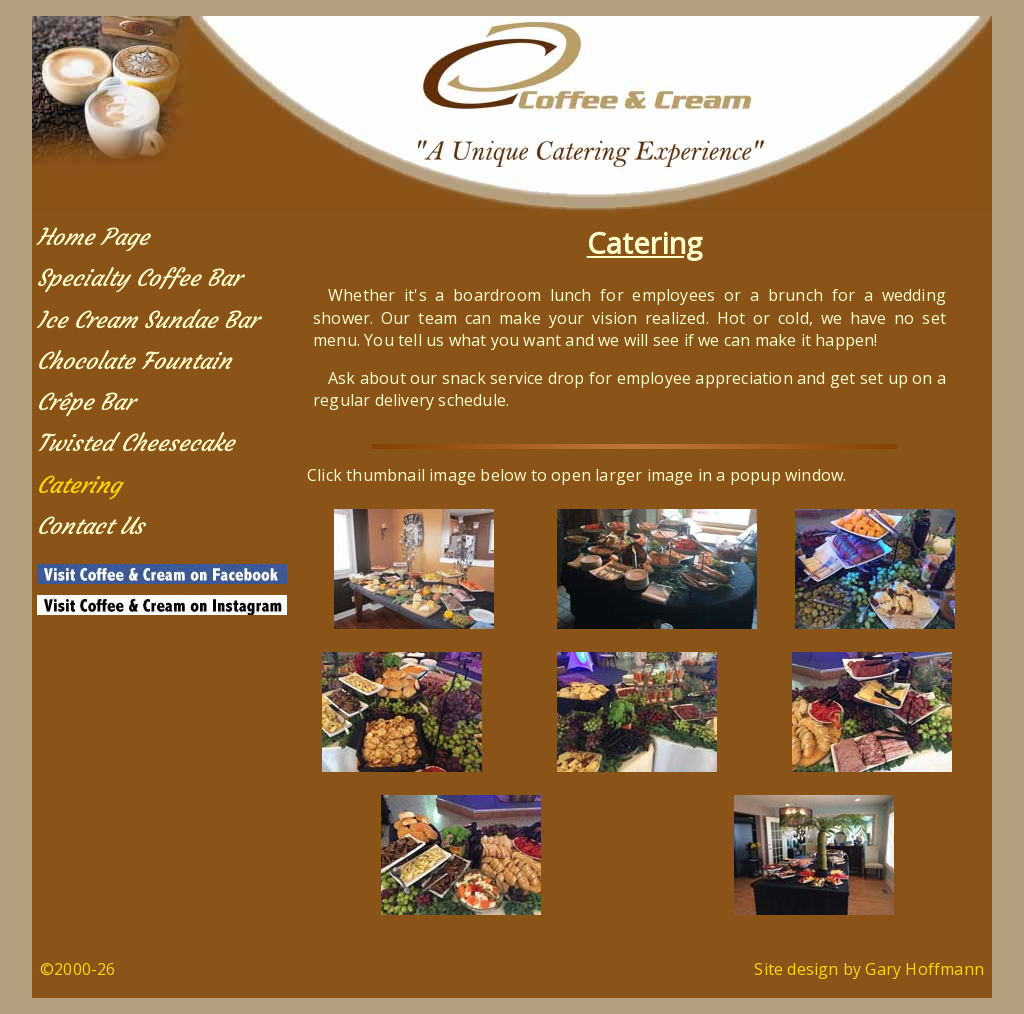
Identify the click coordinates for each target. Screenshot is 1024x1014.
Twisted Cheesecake (135, 443)
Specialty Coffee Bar (139, 278)
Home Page (93, 237)
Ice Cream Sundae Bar (147, 320)
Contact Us (90, 526)
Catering (79, 485)
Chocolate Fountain (134, 361)
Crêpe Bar (85, 402)
